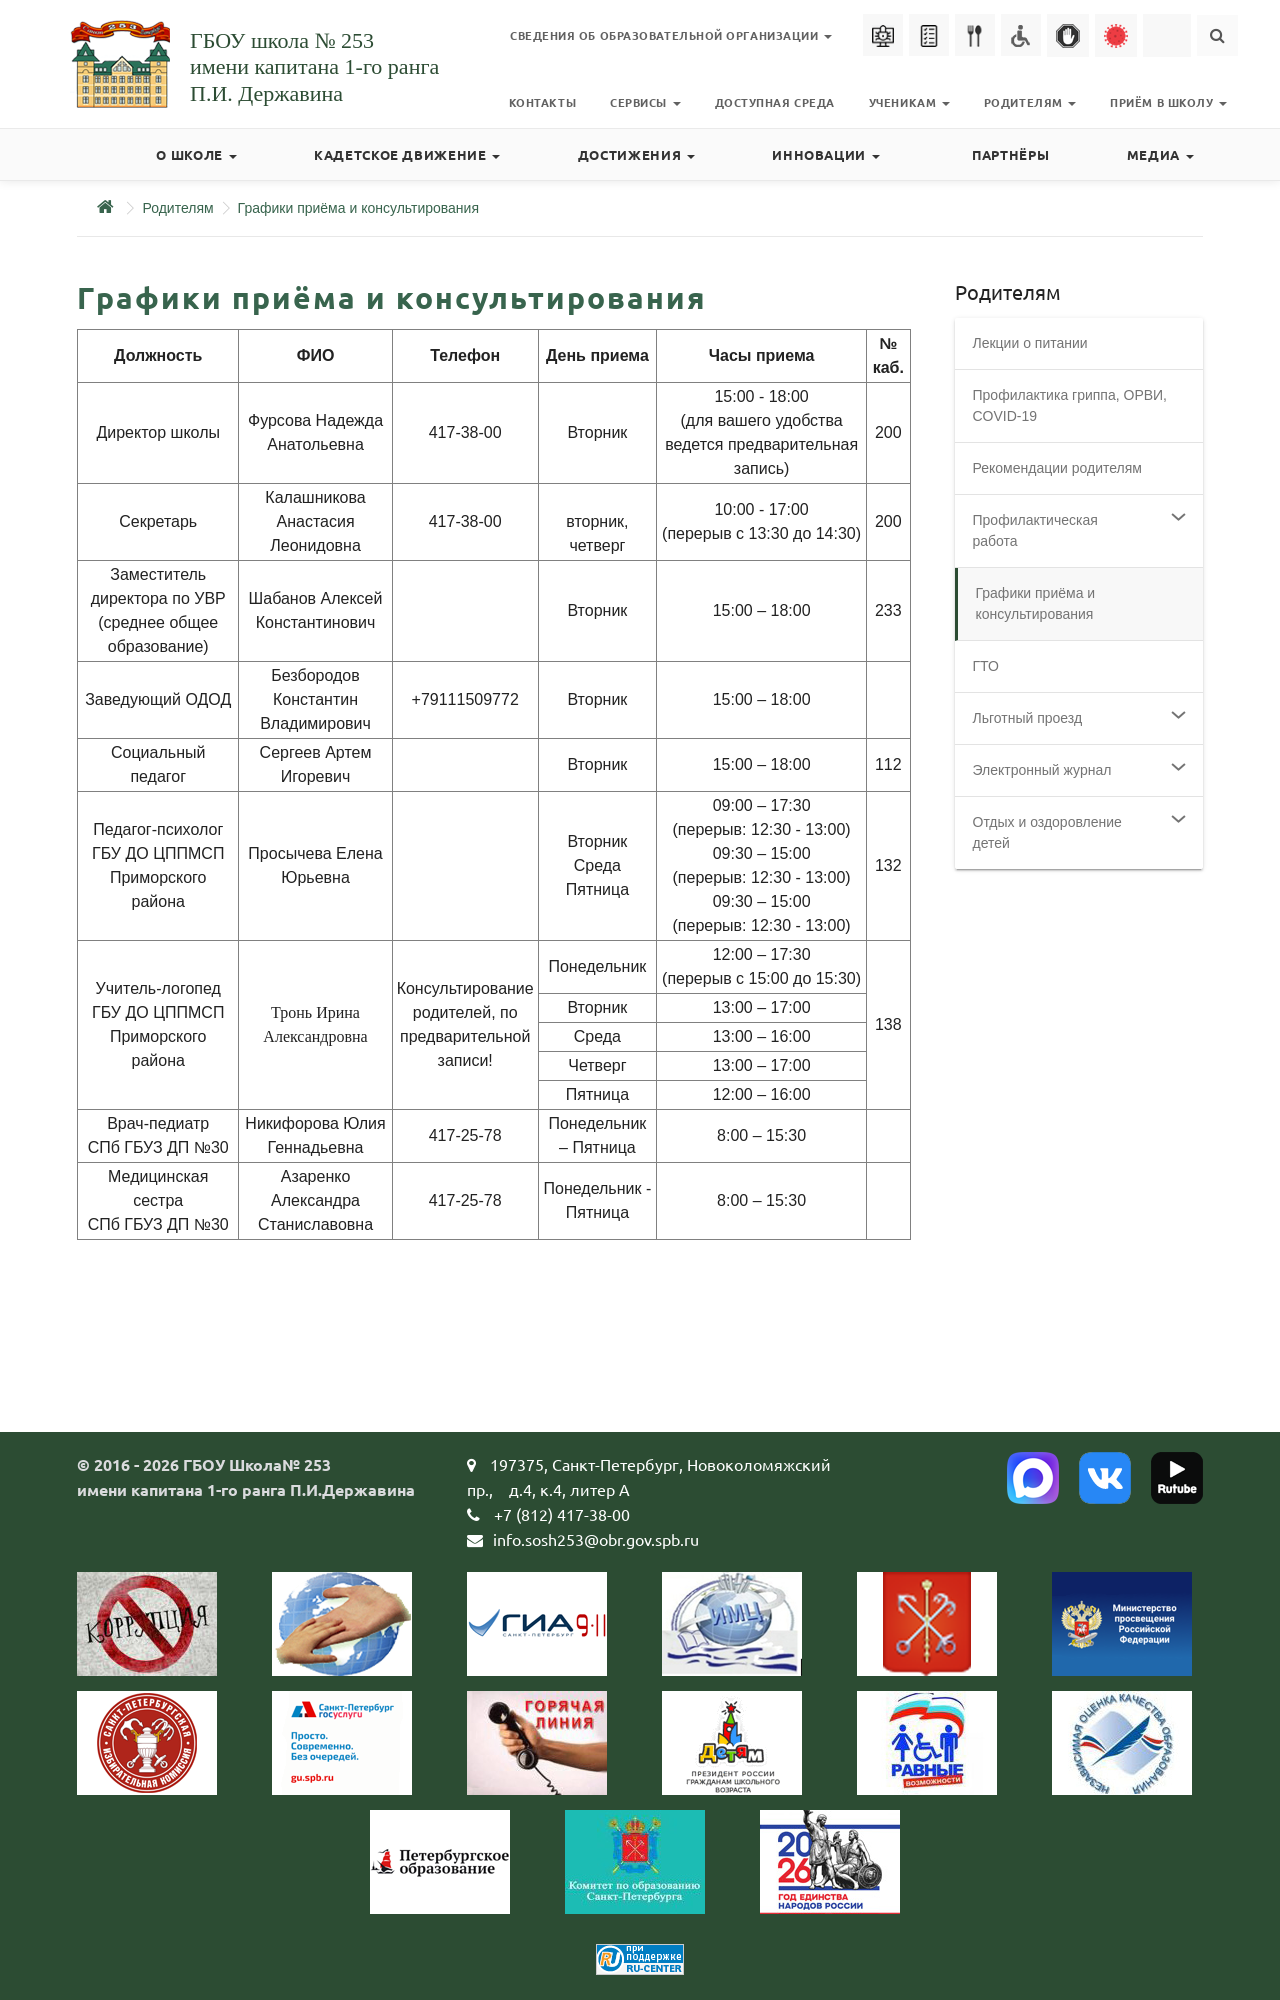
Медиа (1160, 154)
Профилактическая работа (1035, 530)
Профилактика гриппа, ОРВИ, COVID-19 (1070, 405)
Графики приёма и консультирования (358, 208)
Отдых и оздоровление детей (1047, 832)
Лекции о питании (1030, 343)
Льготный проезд (1028, 718)
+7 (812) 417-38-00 (562, 1514)
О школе (196, 154)
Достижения (636, 154)
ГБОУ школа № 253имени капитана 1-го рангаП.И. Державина (314, 67)
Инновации (826, 154)
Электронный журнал (1042, 770)
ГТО (986, 666)
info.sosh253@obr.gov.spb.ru (596, 1539)
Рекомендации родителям (1057, 468)
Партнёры (1010, 154)
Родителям (177, 208)
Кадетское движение (407, 154)
